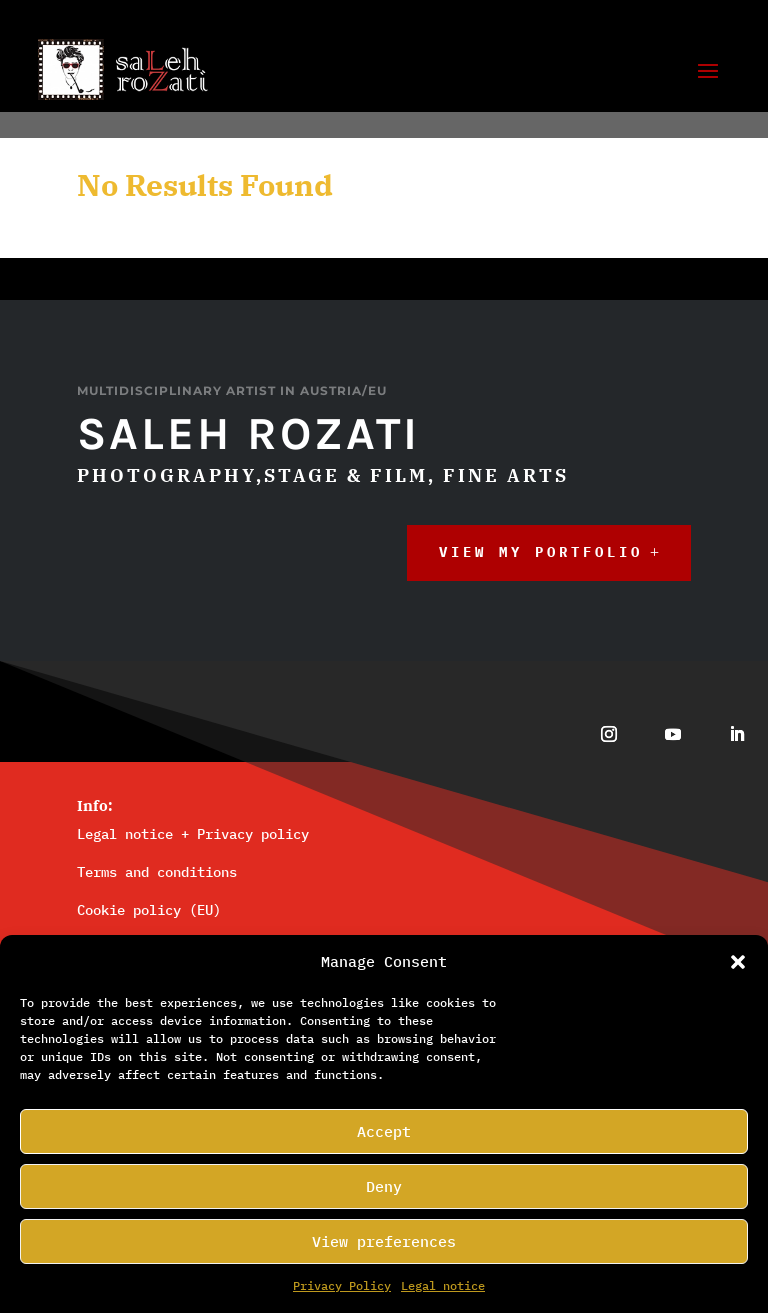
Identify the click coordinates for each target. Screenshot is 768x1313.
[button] (738, 962)
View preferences (384, 1241)
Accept (384, 1131)
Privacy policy (253, 863)
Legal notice (125, 863)
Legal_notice (443, 1285)
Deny (384, 1186)
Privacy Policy (342, 1285)
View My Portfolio (541, 582)
